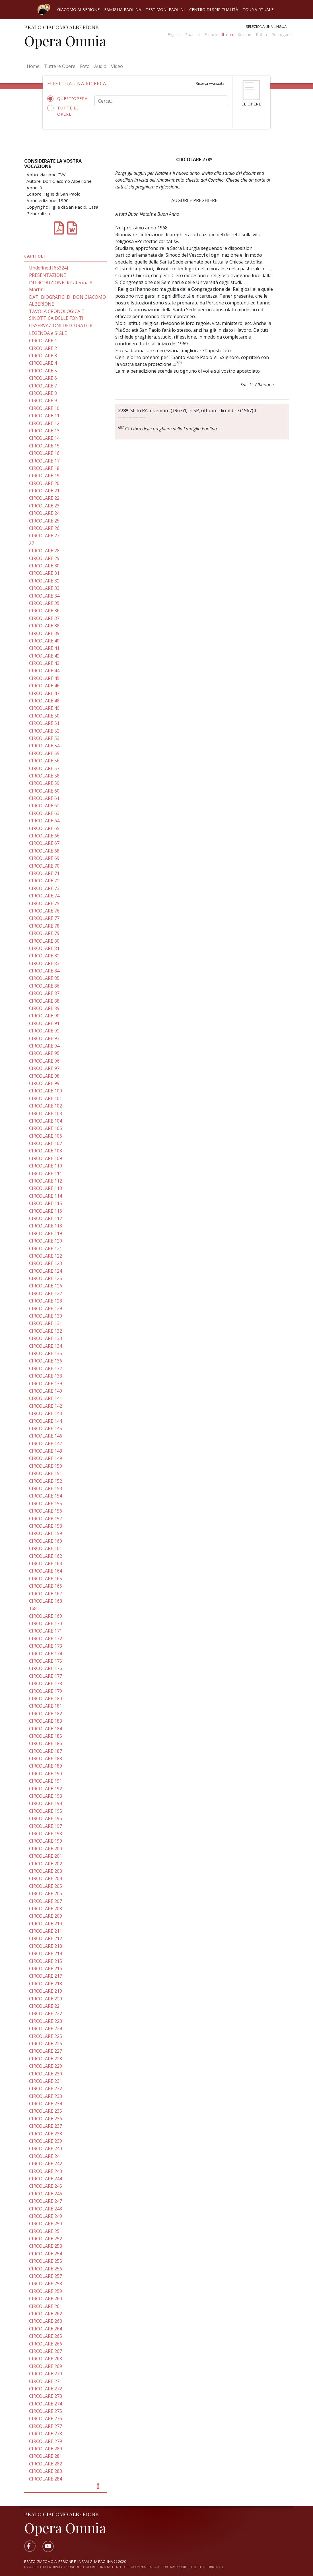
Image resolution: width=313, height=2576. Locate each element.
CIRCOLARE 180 (45, 1698)
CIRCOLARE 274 (45, 2404)
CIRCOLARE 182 (45, 1713)
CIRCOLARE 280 (45, 2449)
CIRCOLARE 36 (44, 610)
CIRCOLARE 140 (45, 1391)
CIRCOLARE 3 (43, 355)
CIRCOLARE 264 (45, 2329)
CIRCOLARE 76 (44, 911)
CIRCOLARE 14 (44, 438)
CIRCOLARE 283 (45, 2471)
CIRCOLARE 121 (45, 1248)
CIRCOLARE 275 (45, 2411)
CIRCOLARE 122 (45, 1256)
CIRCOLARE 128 (45, 1301)
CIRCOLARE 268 (45, 2358)
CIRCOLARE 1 (43, 340)
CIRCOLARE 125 (45, 1278)
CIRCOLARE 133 (45, 1338)
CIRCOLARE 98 (44, 1076)
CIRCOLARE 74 (44, 896)
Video (117, 66)
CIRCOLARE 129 (45, 1308)
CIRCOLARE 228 (45, 2059)
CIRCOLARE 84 (44, 971)
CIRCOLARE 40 (44, 641)
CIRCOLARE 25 (44, 521)
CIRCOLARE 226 (45, 2043)
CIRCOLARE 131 (45, 1323)
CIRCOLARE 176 (45, 1668)
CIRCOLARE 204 (45, 1878)
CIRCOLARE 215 (45, 1961)
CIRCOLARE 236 (45, 2118)
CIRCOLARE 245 (45, 2186)
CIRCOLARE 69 (44, 858)
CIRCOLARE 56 (44, 761)
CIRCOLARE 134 (45, 1346)
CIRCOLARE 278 (45, 2433)
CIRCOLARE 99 (44, 1083)
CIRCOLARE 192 (45, 1788)
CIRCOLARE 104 (45, 1121)
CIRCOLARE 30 (44, 566)
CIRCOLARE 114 (45, 1196)
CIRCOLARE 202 (45, 1864)
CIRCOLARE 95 (44, 1053)
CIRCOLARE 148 (45, 1451)
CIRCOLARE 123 (45, 1263)
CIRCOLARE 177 (45, 1676)
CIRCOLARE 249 (45, 2216)
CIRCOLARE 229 (45, 2066)
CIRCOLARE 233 (45, 2096)
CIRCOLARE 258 (45, 2283)
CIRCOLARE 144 (45, 1421)
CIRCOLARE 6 (43, 378)
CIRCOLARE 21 (44, 491)
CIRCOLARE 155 (45, 1503)
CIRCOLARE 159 (45, 1533)
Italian (227, 34)
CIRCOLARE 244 (45, 2178)
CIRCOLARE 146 (45, 1436)
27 (31, 543)
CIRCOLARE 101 (45, 1098)
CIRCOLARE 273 (45, 2396)
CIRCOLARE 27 (44, 535)
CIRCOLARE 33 (44, 588)
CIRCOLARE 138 (45, 1376)
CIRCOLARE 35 (44, 603)
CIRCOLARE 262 (45, 2313)
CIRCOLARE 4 (43, 363)
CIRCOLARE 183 (45, 1721)
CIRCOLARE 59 (44, 783)
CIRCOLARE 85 (44, 978)
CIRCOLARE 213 (45, 1946)
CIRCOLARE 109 (45, 1158)
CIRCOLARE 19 (44, 475)
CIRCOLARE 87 (44, 993)
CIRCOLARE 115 (45, 1203)
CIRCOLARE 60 (44, 791)
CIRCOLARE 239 (45, 2141)
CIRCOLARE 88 (44, 1001)
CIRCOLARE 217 (45, 1976)
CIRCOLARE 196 (45, 1818)
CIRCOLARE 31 (44, 573)
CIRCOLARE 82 (44, 956)
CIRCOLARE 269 (45, 2366)
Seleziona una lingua (266, 26)
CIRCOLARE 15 (44, 446)
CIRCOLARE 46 (44, 686)
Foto (85, 66)
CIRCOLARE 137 (45, 1368)
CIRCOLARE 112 (45, 1181)
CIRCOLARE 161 (45, 1548)
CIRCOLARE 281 (45, 2456)
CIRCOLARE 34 (44, 596)
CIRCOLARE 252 (45, 2238)
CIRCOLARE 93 (44, 1038)
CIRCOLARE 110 (45, 1166)
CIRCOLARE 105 (45, 1128)
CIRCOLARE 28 (44, 550)
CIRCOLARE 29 (44, 558)
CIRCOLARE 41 (44, 648)
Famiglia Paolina (122, 9)
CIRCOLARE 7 (43, 386)
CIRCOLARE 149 (45, 1458)
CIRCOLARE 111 (45, 1173)
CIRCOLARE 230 (45, 2074)
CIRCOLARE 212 (45, 1938)
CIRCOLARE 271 (45, 2381)
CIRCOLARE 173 (45, 1646)
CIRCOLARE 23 (44, 506)
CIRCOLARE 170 (45, 1623)
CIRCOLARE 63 (44, 813)
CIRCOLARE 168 (45, 1601)
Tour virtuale (258, 9)
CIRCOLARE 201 (45, 1856)
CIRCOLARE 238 (45, 2134)
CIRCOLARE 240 (45, 2148)
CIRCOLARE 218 (45, 1983)
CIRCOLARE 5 (43, 371)
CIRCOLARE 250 (45, 2223)
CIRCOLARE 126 (45, 1286)
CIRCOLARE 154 (45, 1496)
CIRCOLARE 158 (45, 1526)
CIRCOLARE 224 (45, 2028)
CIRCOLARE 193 (45, 1796)
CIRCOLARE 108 (45, 1151)
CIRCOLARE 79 (44, 933)
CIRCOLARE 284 (45, 2479)
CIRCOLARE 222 (45, 2013)
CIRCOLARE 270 (45, 2373)
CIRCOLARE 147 (45, 1443)
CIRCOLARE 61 (44, 798)
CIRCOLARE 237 (45, 2126)
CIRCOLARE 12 (44, 423)
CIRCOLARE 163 (45, 1563)
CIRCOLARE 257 (45, 2276)
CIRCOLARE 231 (45, 2081)
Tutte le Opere (59, 66)
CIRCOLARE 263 (45, 2321)
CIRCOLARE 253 (45, 2246)
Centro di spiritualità (213, 9)
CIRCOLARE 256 (45, 2269)
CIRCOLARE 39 (44, 633)
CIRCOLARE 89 (44, 1008)
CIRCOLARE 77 (44, 918)
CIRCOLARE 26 (44, 528)
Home (34, 66)
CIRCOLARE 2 (43, 348)
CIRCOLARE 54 (44, 745)
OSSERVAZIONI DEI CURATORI (61, 325)
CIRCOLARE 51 (44, 723)
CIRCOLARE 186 (45, 1743)
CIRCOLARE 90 (44, 1016)
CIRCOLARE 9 (43, 400)
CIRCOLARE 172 (45, 1638)
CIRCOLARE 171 (45, 1631)
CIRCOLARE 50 (44, 716)
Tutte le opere (63, 111)
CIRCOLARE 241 (45, 2156)
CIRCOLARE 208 (45, 1908)
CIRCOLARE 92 (44, 1031)
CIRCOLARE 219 (45, 1991)
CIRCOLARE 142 (45, 1406)
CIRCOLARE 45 (44, 678)
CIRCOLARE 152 (45, 1481)
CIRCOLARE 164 (45, 1571)
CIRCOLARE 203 (45, 1871)
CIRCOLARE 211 (45, 1931)
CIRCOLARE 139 (45, 1383)
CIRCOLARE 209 (45, 1916)
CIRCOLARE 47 (44, 693)
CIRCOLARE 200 (45, 1848)
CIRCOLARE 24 (44, 513)
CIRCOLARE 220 (45, 1999)
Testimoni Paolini (165, 9)
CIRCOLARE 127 (45, 1293)
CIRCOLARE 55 (44, 753)
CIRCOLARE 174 (45, 1653)
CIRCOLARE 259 (45, 2291)
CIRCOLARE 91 (44, 1023)
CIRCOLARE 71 (44, 873)
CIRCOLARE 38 (44, 626)
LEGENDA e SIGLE (48, 333)
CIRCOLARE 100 (45, 1091)
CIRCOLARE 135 (45, 1353)
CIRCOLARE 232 (45, 2088)
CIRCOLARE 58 (44, 776)
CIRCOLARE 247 (45, 2201)
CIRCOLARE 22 (44, 498)
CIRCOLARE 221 (45, 2006)
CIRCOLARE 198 (45, 1833)
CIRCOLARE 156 (45, 1511)
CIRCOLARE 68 (44, 851)
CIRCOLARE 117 (45, 1218)
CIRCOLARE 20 (44, 483)
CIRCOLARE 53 (44, 738)
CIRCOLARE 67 (44, 843)
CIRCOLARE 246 (45, 2194)
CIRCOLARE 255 (45, 2261)
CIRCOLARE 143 (45, 1413)
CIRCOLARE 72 (44, 881)
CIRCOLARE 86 (44, 986)
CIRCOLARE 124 (45, 1271)
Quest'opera (66, 99)
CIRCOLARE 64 (44, 821)
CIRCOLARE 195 (45, 1811)
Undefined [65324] (48, 268)
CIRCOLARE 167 (45, 1593)
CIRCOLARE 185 (45, 1736)
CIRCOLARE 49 (44, 708)
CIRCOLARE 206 (45, 1893)
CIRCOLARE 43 (44, 663)
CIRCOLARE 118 (45, 1226)
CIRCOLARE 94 (44, 1046)
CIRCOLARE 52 (44, 731)
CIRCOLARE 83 (44, 963)
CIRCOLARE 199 (45, 1841)
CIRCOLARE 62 (44, 805)
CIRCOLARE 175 (45, 1661)
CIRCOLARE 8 (43, 393)
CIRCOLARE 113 (45, 1188)
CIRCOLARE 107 (45, 1143)
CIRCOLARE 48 (44, 701)
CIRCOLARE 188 (45, 1758)
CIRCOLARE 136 (45, 1361)
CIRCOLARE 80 (44, 941)
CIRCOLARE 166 (45, 1586)
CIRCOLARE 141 (45, 1398)
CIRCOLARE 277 (45, 2426)
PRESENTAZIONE (47, 275)
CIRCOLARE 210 (45, 1923)
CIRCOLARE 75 (44, 903)
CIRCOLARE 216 (45, 1968)
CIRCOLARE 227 (45, 2051)
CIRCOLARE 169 (45, 1616)
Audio (100, 66)
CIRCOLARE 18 (44, 468)
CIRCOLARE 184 (45, 1728)
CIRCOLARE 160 (45, 1541)
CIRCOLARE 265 (45, 2336)
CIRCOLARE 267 (45, 2351)
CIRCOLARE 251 (45, 2231)
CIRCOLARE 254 (45, 2254)
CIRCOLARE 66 (44, 836)
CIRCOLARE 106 (45, 1136)
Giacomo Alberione (78, 9)
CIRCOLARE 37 (44, 618)
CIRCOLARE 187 (45, 1751)
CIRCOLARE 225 (45, 2036)
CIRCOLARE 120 (45, 1241)
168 (33, 1608)
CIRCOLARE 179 (45, 1691)
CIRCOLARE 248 (45, 2209)
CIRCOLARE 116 (45, 1211)
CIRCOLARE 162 (45, 1556)
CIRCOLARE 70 (44, 866)
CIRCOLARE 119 (45, 1233)
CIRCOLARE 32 (44, 581)
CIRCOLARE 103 (45, 1113)
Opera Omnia (65, 41)
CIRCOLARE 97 (44, 1068)
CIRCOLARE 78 (44, 926)
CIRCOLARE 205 (45, 1886)
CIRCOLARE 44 (44, 670)
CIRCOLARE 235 (45, 2111)
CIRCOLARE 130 (45, 1316)
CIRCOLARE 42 (44, 656)
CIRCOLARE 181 (45, 1706)
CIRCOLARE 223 (45, 2021)
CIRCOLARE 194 (45, 1803)
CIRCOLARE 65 (44, 828)
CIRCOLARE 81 (44, 948)
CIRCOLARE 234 (45, 2103)
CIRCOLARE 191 (45, 1781)
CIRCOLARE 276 (45, 2418)
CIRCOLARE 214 (45, 1953)
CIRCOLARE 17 (44, 461)
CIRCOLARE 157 (45, 1518)
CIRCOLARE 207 (45, 1901)
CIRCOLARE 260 (45, 2298)
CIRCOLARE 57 (44, 768)
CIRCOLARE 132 (45, 1331)
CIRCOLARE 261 (45, 2306)
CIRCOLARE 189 (45, 1766)
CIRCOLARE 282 (45, 2464)
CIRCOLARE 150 (45, 1466)
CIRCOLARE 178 (45, 1683)
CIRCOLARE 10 (44, 408)
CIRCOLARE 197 (45, 1826)
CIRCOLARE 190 (45, 1773)
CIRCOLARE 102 (45, 1106)
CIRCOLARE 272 (45, 2389)
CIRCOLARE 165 (45, 1578)
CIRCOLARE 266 (45, 2344)
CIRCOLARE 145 (45, 1428)
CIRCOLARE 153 (45, 1488)
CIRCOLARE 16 (44, 453)
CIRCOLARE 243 (45, 2171)
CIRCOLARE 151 (45, 1473)
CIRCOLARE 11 (44, 415)
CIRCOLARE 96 (44, 1061)
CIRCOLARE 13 (44, 431)
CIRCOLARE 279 (45, 2441)
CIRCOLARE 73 (44, 888)
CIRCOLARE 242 (45, 2163)
